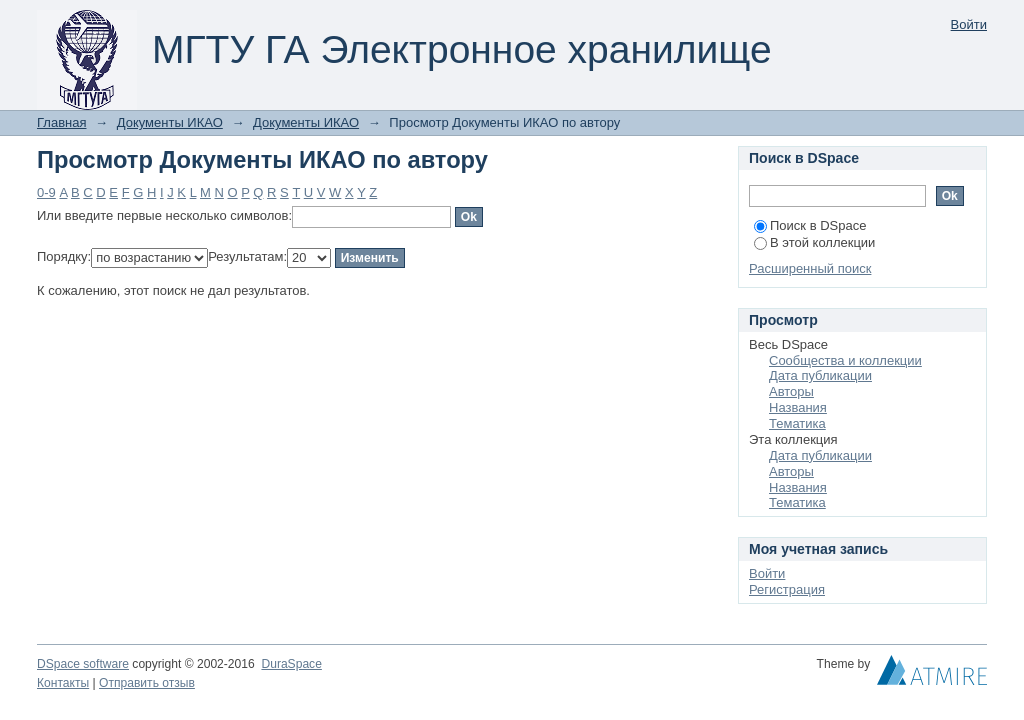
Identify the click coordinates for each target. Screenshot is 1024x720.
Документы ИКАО (170, 122)
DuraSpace (291, 664)
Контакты (63, 683)
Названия (798, 407)
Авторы (791, 391)
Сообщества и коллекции (845, 360)
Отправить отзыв (147, 683)
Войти (969, 24)
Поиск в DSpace (810, 225)
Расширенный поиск (810, 268)
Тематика (797, 423)
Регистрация (787, 589)
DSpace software (83, 664)
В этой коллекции (814, 242)
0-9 (46, 192)
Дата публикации (820, 375)
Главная (61, 122)
